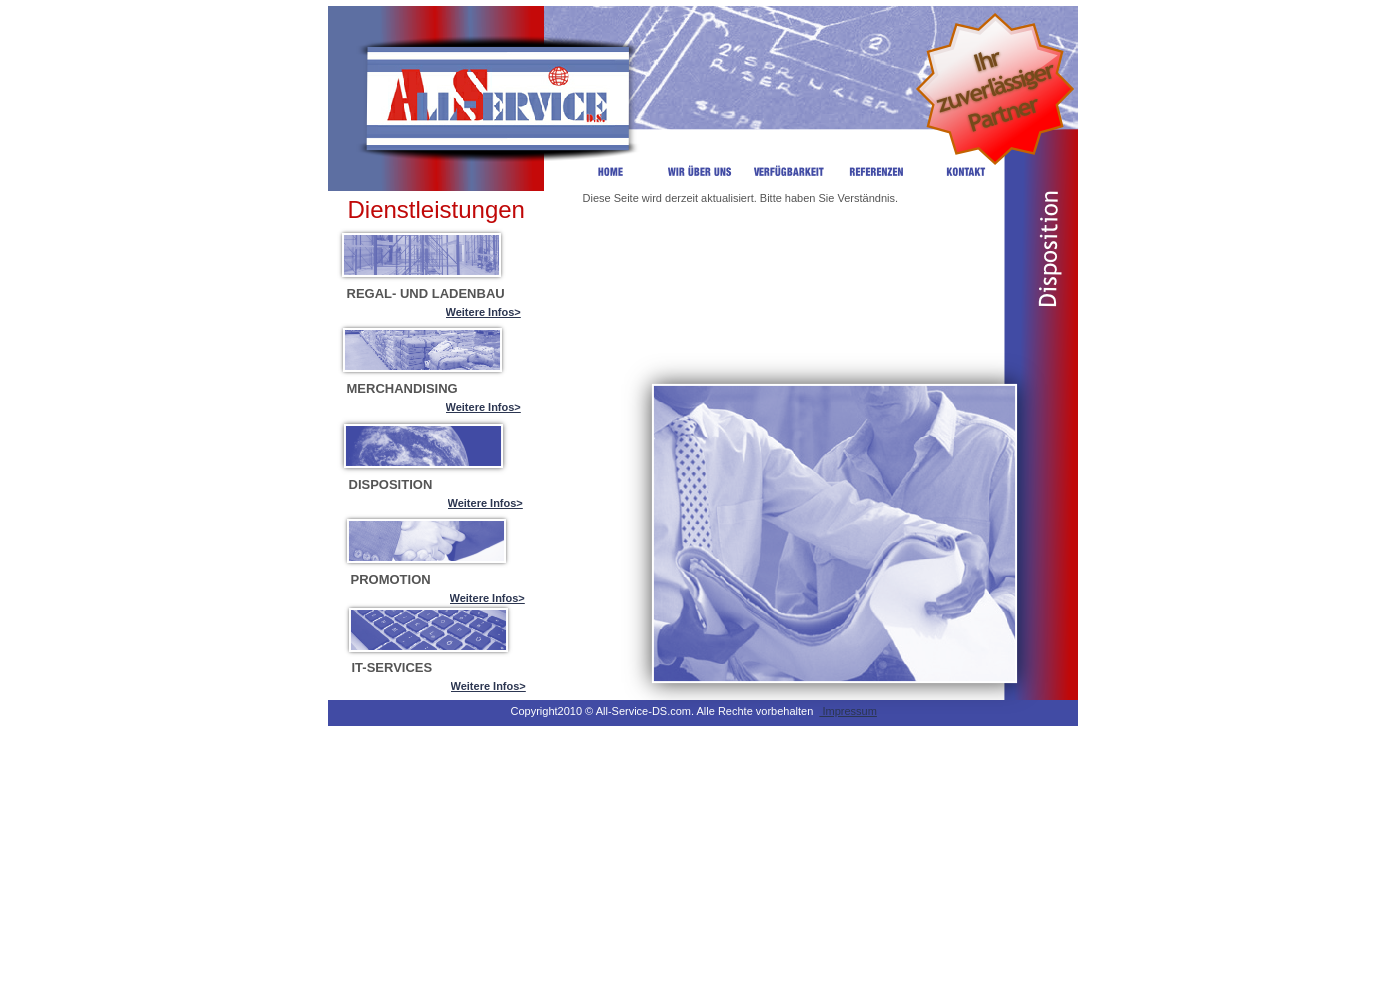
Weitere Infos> (483, 312)
